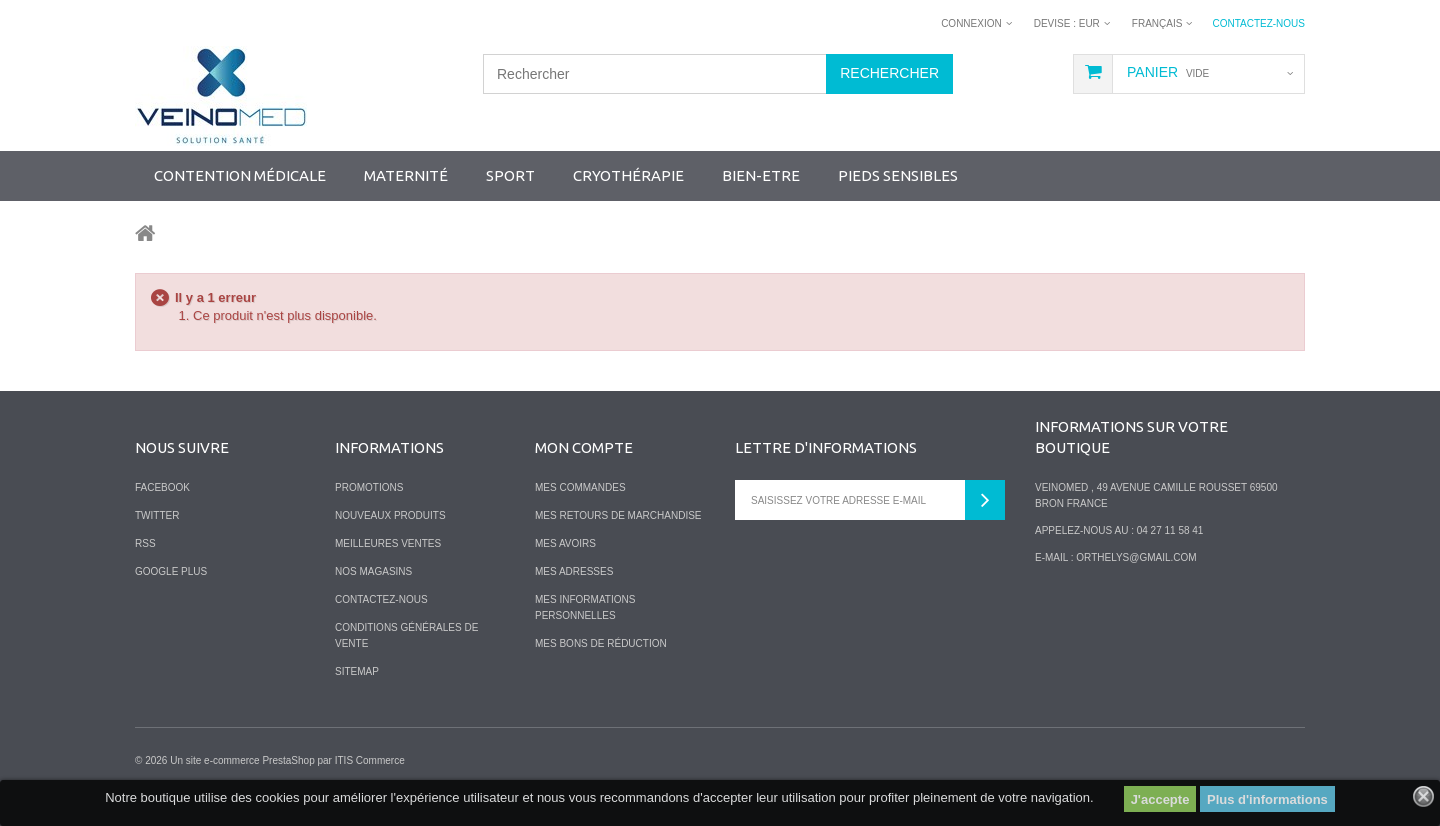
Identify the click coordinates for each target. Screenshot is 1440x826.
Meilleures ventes (388, 543)
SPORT (510, 175)
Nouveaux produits (390, 515)
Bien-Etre (761, 175)
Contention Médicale (240, 175)
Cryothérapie (628, 175)
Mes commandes (580, 487)
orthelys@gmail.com (1136, 557)
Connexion (971, 23)
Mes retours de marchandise (618, 515)
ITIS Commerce (370, 760)
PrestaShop (288, 760)
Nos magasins (373, 571)
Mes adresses (574, 571)
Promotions (369, 487)
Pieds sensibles (898, 175)
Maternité (406, 175)
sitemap (357, 671)
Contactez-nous (1258, 23)
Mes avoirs (565, 543)
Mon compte (584, 447)
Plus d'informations (1267, 799)
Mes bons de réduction (601, 643)
